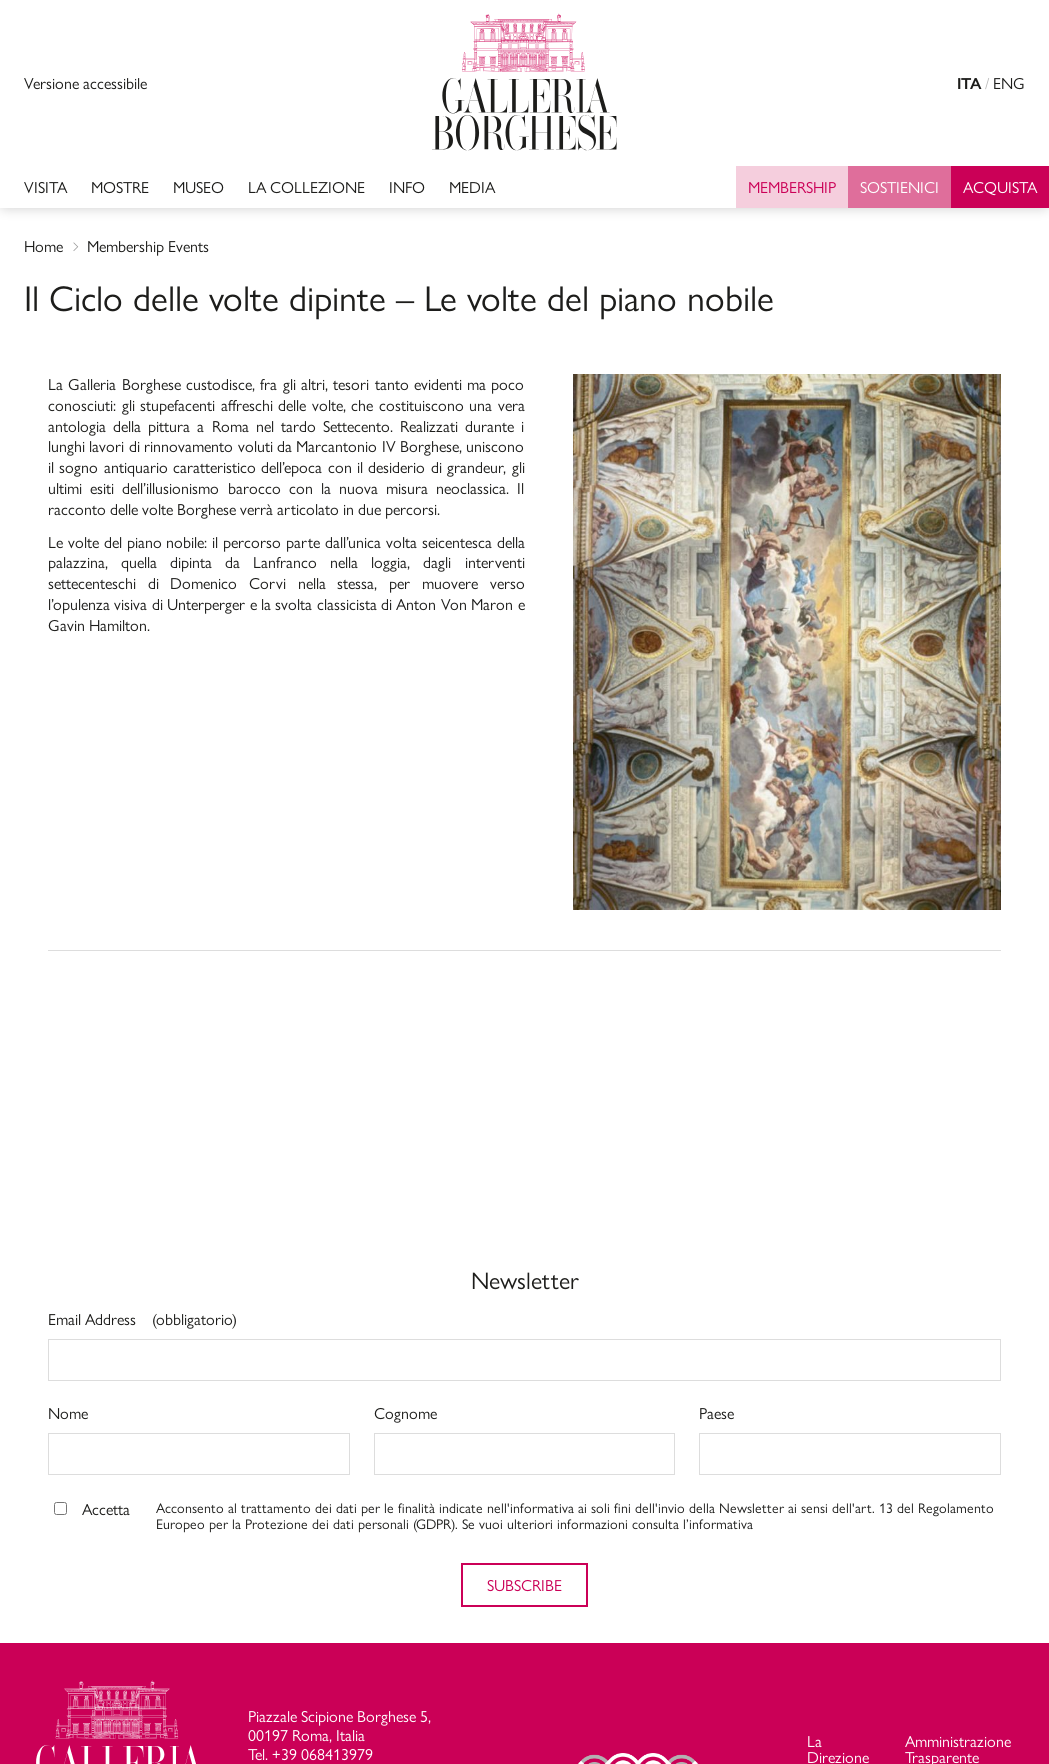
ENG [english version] (1009, 82)
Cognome (405, 1414)
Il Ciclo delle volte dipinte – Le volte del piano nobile (399, 296)
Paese (716, 1414)
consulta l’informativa (692, 1523)
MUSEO (198, 186)
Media (472, 186)
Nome (68, 1414)
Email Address (142, 1320)
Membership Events (148, 245)
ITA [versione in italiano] (969, 83)
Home (43, 245)
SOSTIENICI (899, 186)
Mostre (120, 186)
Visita (45, 186)
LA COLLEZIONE (306, 186)
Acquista (1000, 186)
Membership (792, 186)
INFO (407, 186)
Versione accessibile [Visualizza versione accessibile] (85, 82)
